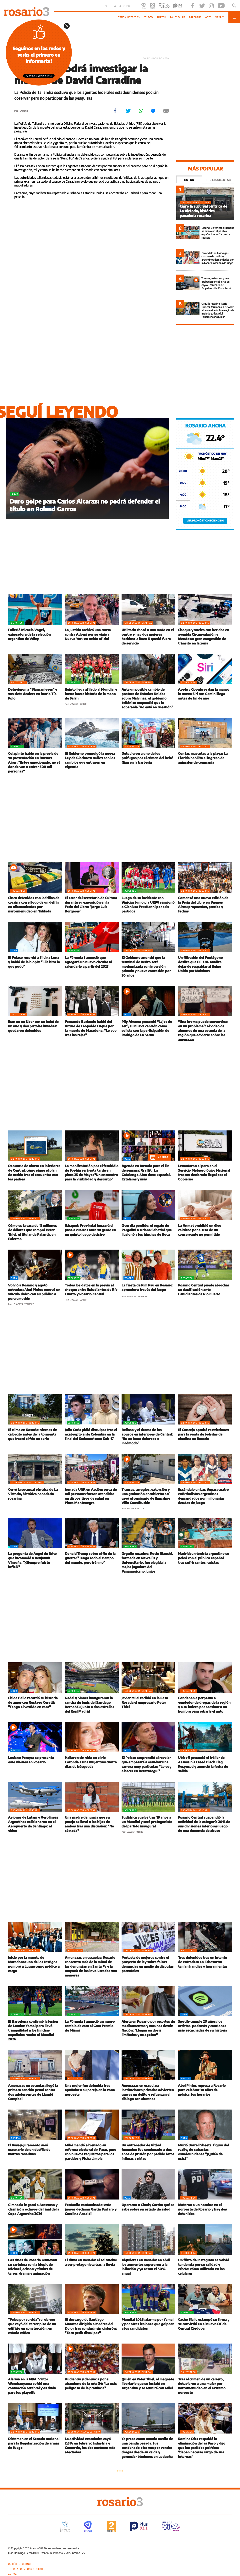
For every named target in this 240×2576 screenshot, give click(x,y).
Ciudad (148, 17)
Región (161, 17)
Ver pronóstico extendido (205, 520)
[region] (120, 39)
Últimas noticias (127, 17)
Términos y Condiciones (27, 2569)
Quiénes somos (19, 2564)
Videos (220, 17)
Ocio (208, 17)
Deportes (195, 17)
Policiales (177, 17)
